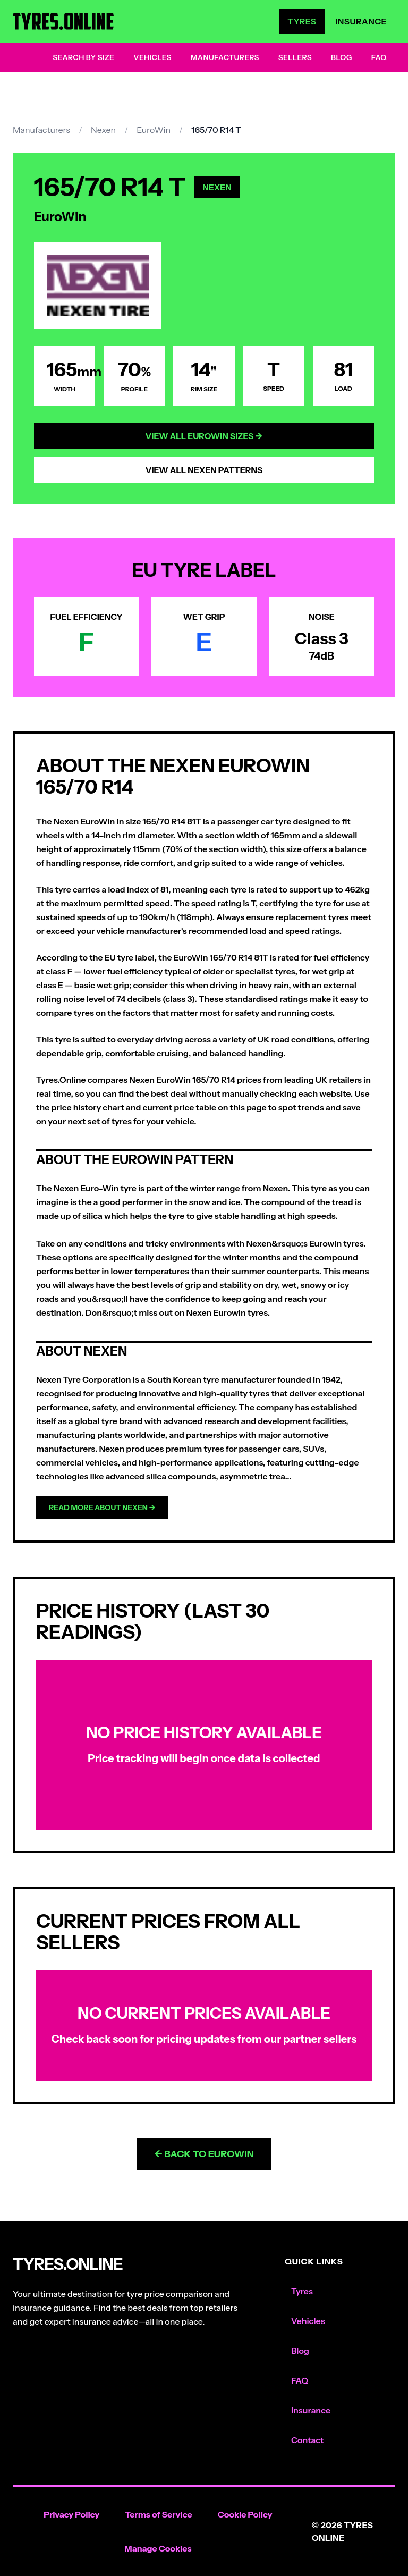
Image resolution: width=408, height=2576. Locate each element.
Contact (307, 2440)
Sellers (295, 57)
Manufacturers (225, 57)
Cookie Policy (245, 2514)
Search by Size (83, 57)
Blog (341, 57)
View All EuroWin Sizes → (204, 436)
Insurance (361, 21)
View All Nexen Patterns (204, 470)
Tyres (301, 21)
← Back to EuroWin (204, 2154)
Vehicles (152, 57)
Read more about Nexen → (102, 1507)
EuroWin (154, 129)
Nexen (103, 129)
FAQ (379, 57)
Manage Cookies (157, 2548)
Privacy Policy (71, 2514)
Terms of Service (158, 2514)
